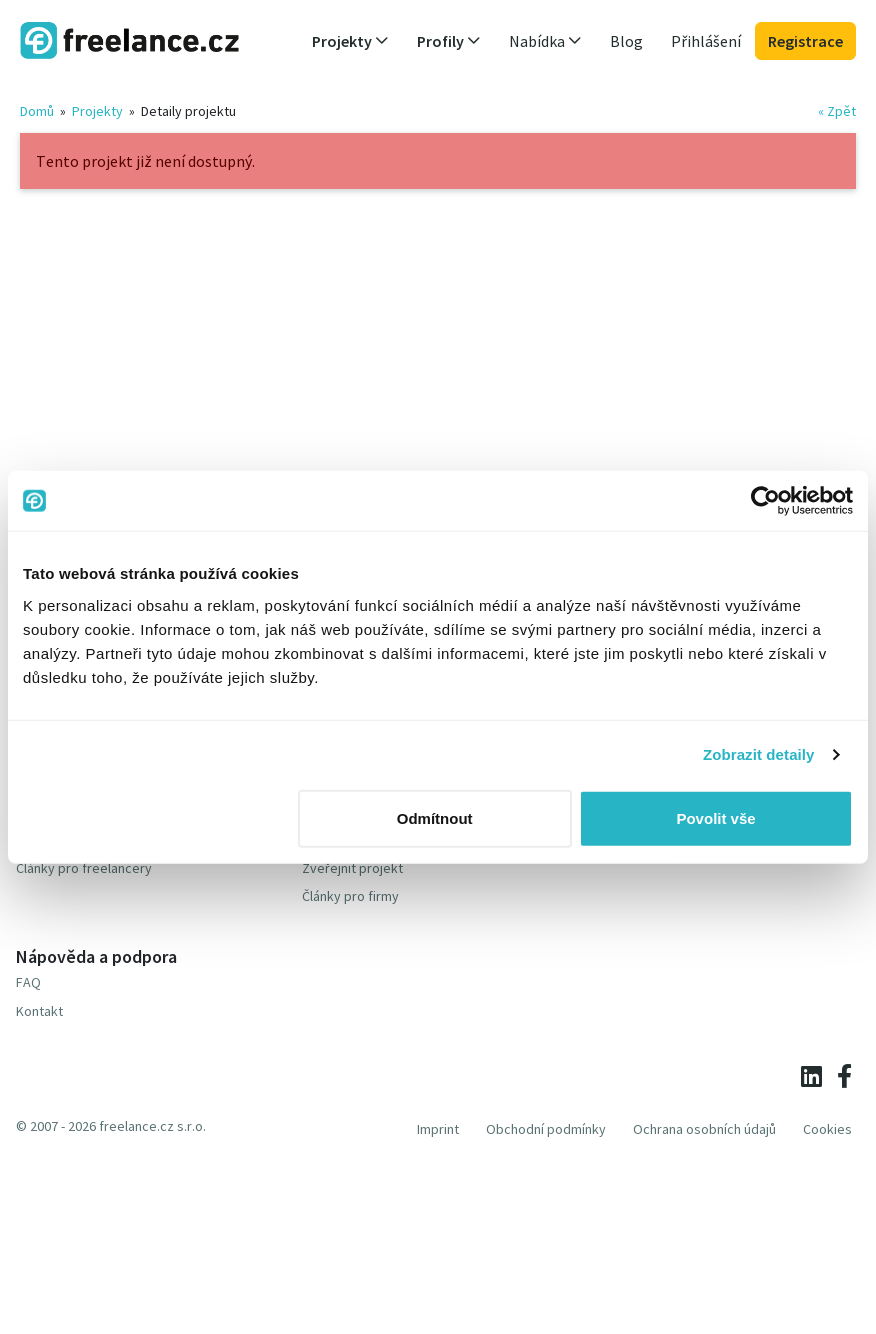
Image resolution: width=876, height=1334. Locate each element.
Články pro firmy (350, 896)
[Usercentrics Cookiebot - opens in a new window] (765, 501)
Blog (626, 41)
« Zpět (837, 111)
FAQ (28, 982)
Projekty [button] (350, 41)
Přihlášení (706, 41)
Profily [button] (449, 41)
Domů (37, 111)
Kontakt (39, 1011)
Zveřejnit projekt (352, 868)
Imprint (438, 1129)
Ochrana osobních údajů (704, 1129)
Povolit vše (715, 817)
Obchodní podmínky (546, 1129)
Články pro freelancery (84, 868)
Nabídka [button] (545, 41)
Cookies (827, 1129)
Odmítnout (435, 817)
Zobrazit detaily (759, 754)
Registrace (805, 41)
